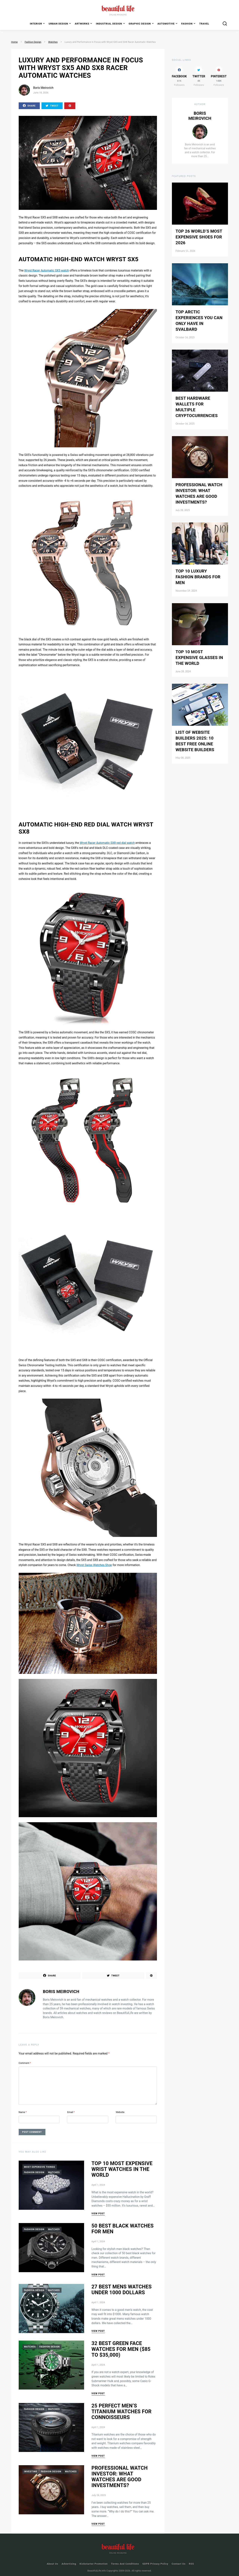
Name (23, 2112)
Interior (36, 23)
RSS (191, 2563)
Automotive (166, 23)
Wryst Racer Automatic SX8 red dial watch (107, 843)
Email (71, 2112)
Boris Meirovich (43, 88)
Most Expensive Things (39, 2167)
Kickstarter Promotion (94, 2563)
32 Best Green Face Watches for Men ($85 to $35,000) (121, 2349)
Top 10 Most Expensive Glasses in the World (199, 648)
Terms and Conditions (125, 2563)
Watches (54, 2172)
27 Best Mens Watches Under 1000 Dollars (122, 2290)
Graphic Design (140, 23)
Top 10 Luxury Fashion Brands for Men (198, 567)
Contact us (179, 2563)
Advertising (68, 2563)
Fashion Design (34, 2172)
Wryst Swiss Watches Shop (94, 1565)
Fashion (187, 23)
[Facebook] (179, 66)
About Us (52, 2563)
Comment (25, 2063)
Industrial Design (109, 23)
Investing (30, 2471)
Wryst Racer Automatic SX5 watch (46, 270)
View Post (98, 2213)
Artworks (82, 23)
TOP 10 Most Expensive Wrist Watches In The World (122, 2169)
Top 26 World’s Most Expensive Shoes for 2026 (199, 227)
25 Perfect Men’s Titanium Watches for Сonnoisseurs (122, 2411)
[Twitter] (198, 66)
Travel (204, 23)
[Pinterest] (218, 66)
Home (14, 42)
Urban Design (58, 23)
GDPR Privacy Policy (155, 2563)
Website (120, 2112)
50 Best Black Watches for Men (123, 2229)
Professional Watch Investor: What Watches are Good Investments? (120, 2476)
